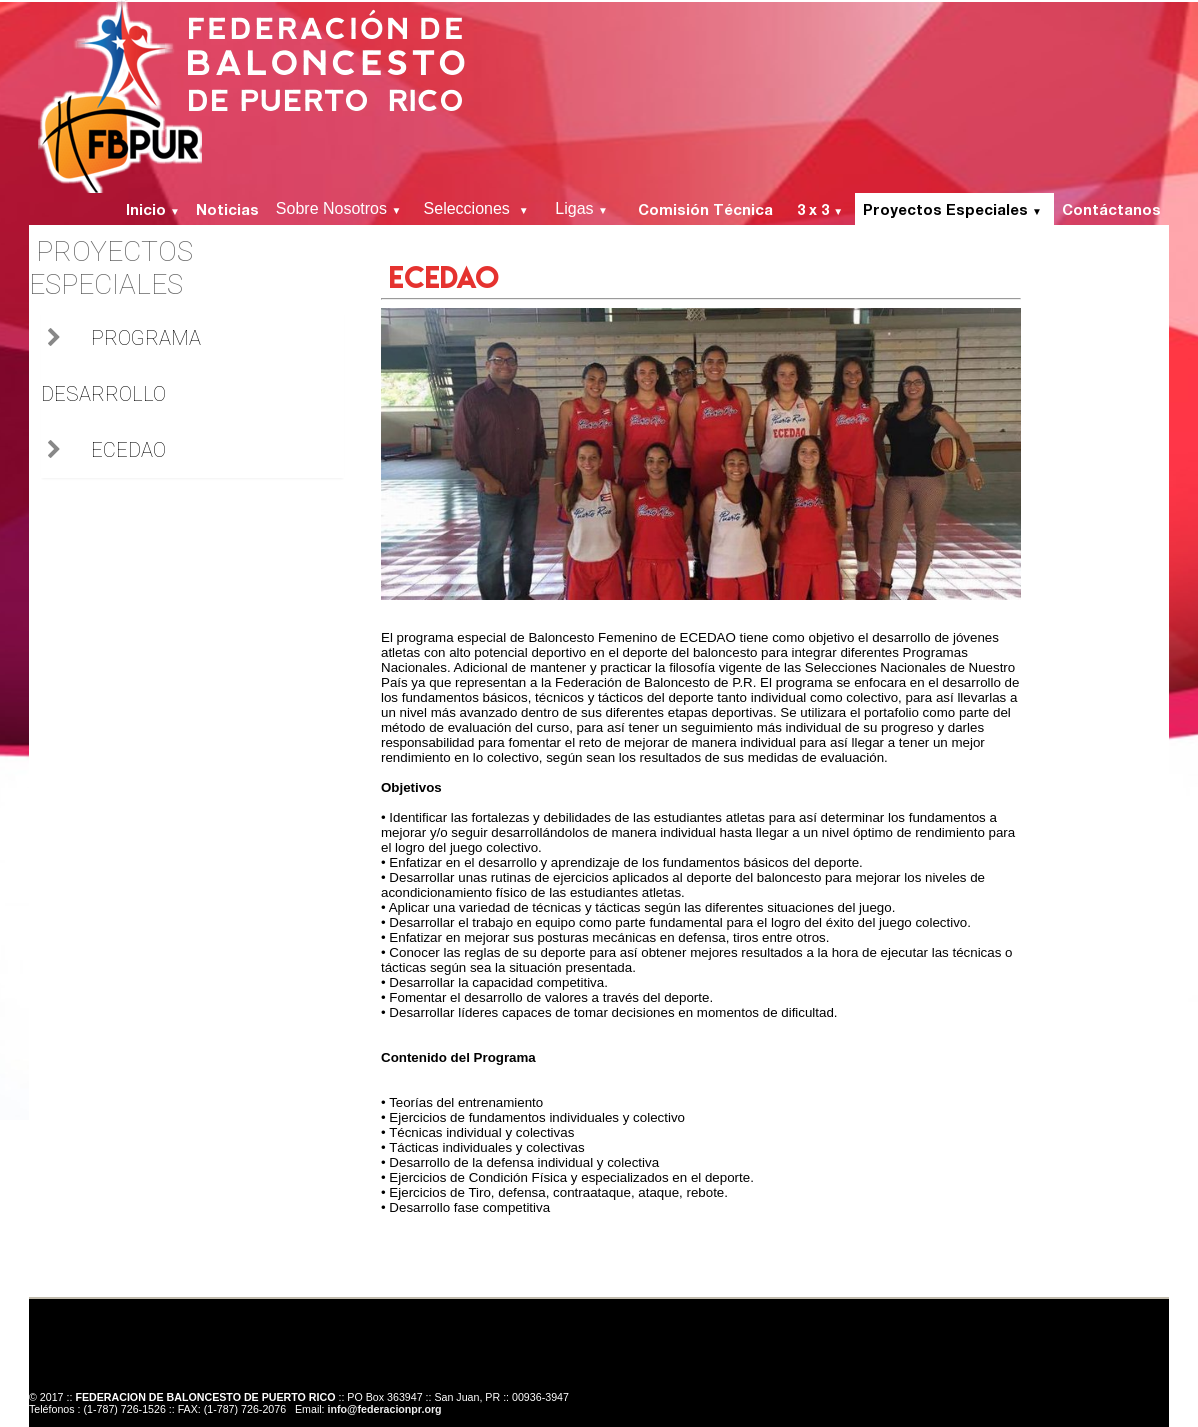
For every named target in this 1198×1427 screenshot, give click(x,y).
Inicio (151, 209)
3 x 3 (822, 209)
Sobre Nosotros (341, 208)
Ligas (588, 208)
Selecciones (481, 208)
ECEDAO (128, 450)
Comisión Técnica (709, 209)
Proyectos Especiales (954, 209)
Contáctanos (1111, 209)
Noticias (227, 209)
